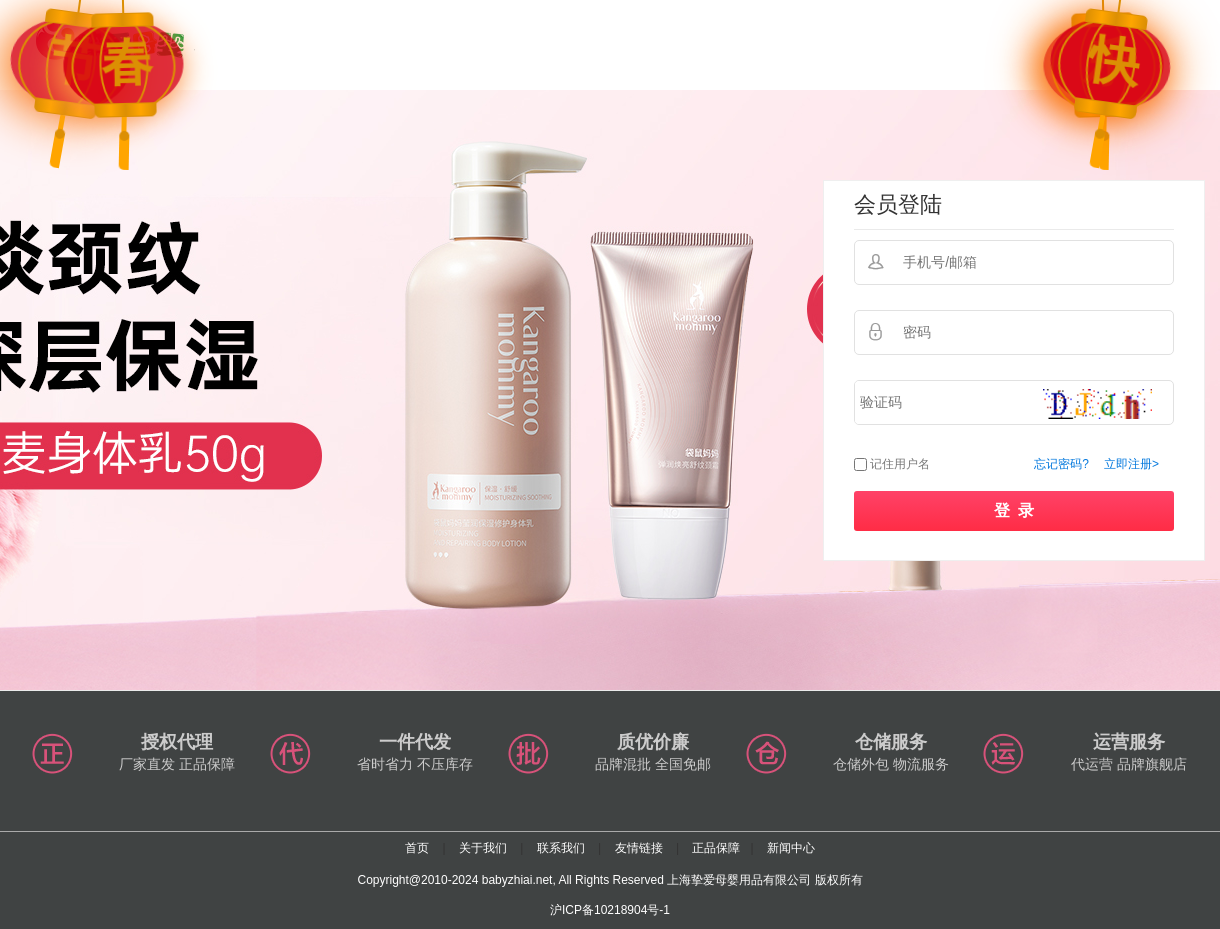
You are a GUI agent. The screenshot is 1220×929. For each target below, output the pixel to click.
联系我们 (561, 848)
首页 (417, 848)
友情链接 (639, 848)
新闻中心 (791, 848)
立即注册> (1131, 464)
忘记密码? (1061, 464)
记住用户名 (900, 464)
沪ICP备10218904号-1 (610, 910)
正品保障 (716, 848)
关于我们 (483, 848)
